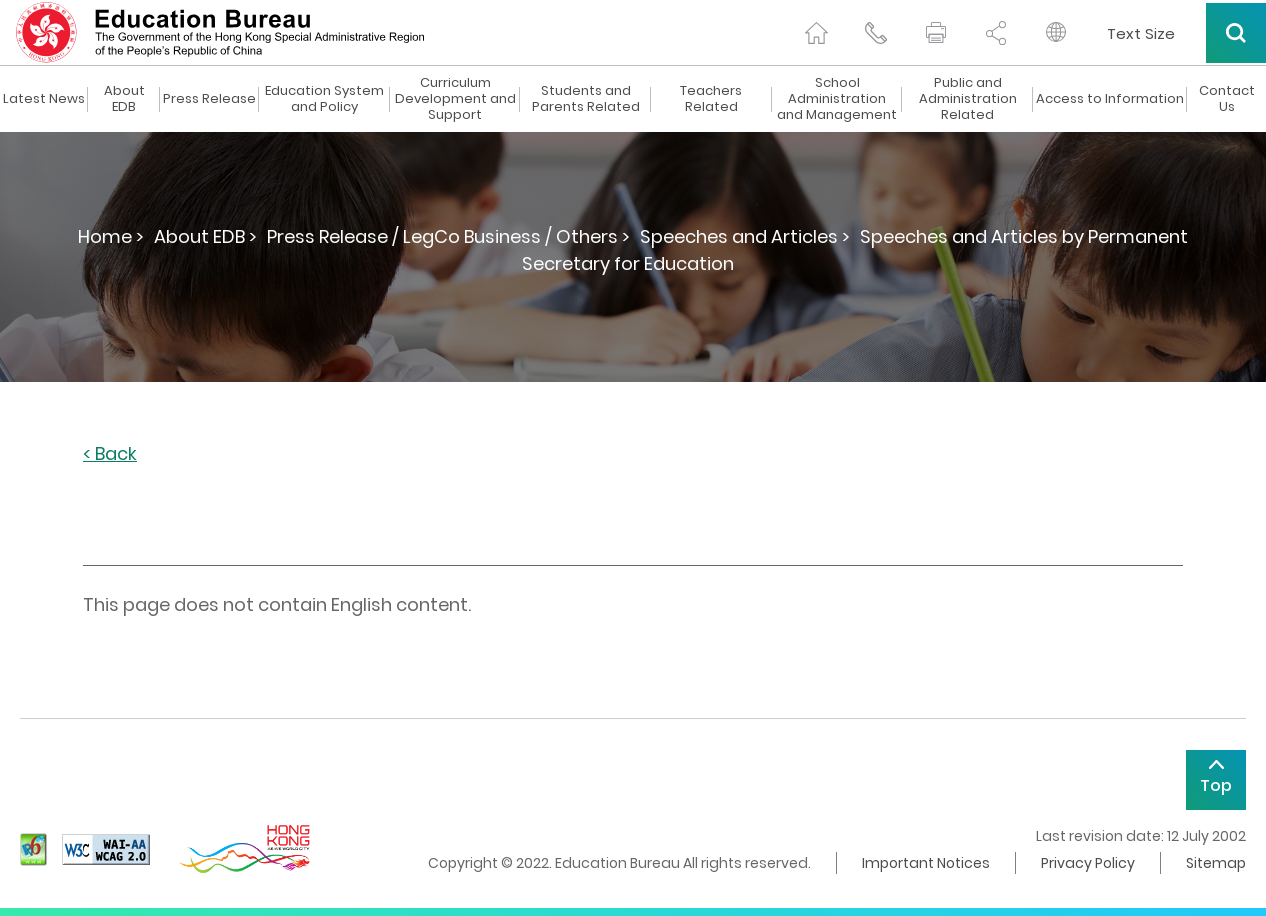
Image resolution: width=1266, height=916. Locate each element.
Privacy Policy (1088, 863)
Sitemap (1216, 863)
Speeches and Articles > (745, 236)
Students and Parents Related (586, 99)
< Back (110, 454)
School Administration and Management (837, 99)
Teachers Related (711, 99)
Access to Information (1110, 99)
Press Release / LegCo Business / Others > (448, 236)
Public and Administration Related (968, 99)
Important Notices (926, 863)
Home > (111, 236)
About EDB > (205, 236)
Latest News (44, 99)
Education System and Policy (324, 99)
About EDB (124, 99)
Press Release (209, 99)
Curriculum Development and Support (455, 99)
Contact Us (1227, 99)
